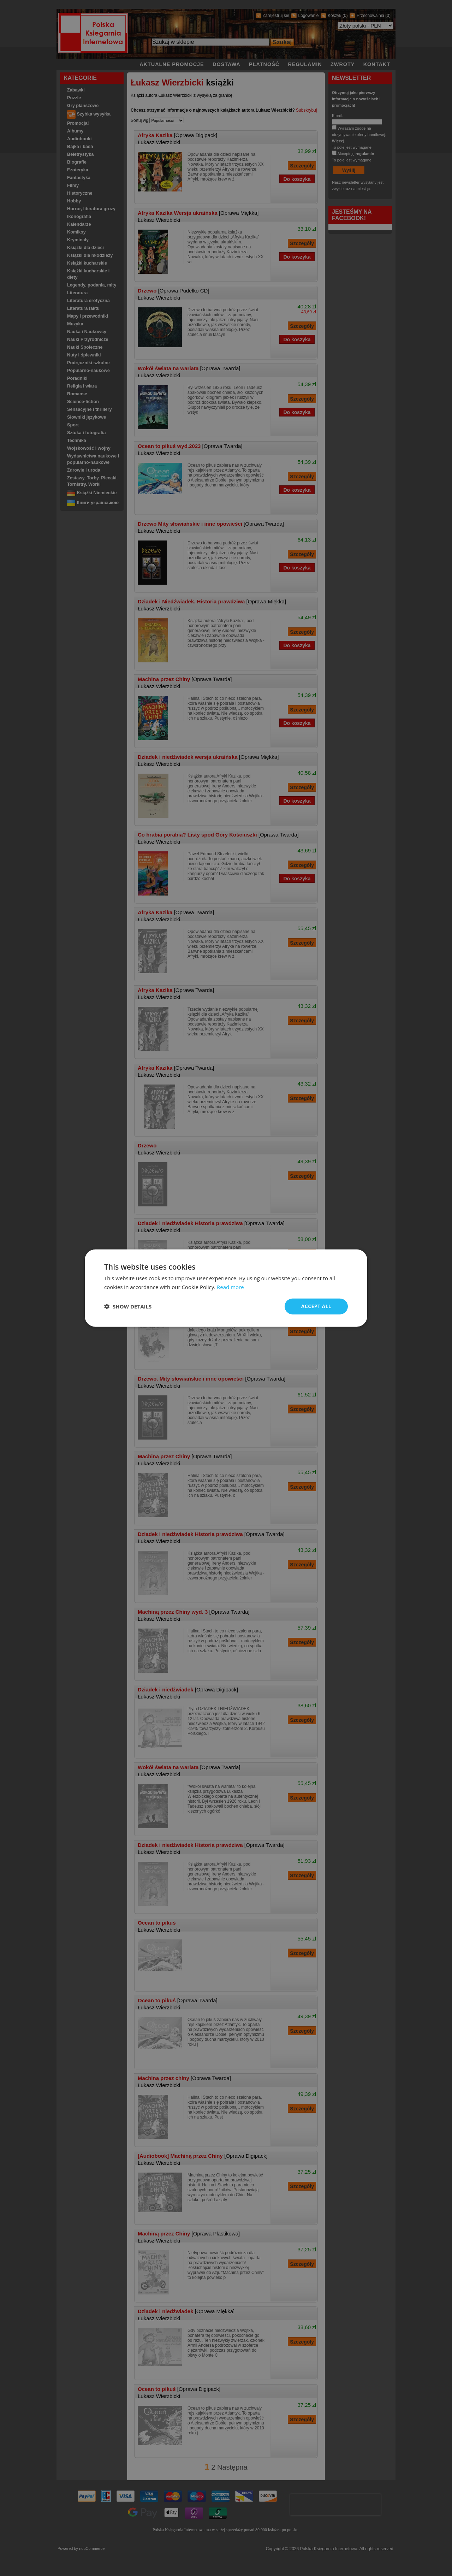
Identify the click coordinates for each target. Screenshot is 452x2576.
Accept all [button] (316, 1306)
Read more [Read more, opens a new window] (230, 1286)
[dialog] (226, 1288)
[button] (127, 1306)
